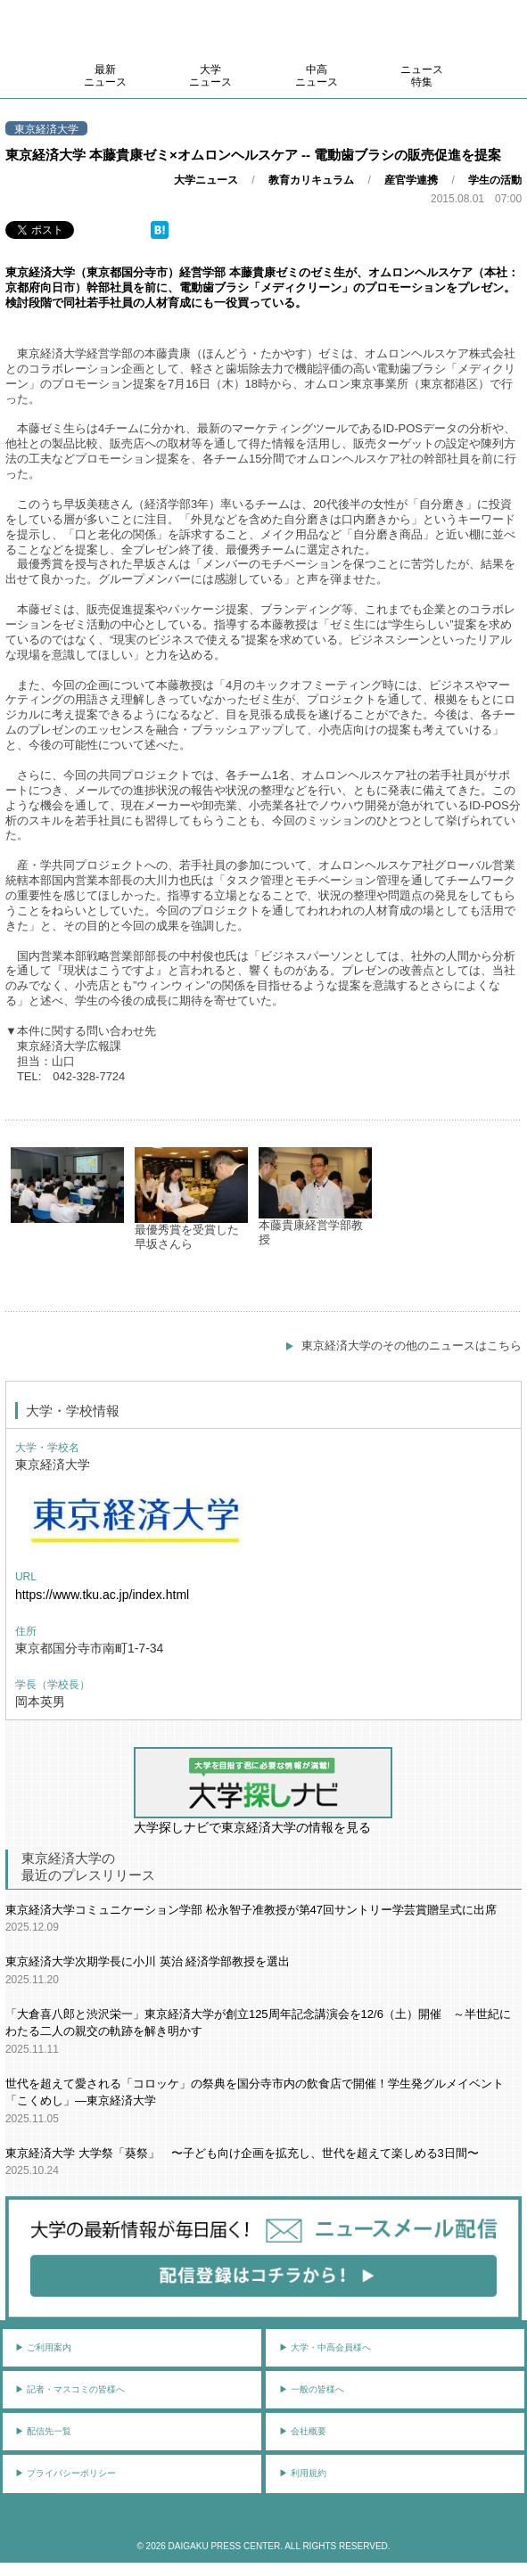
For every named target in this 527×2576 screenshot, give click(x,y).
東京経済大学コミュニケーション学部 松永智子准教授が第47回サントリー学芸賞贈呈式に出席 (251, 1909)
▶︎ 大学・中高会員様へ (325, 2347)
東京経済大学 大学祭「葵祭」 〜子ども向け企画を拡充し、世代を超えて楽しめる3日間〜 (242, 2153)
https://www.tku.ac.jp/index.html (102, 1594)
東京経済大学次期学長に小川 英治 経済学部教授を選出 (147, 1961)
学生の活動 (495, 180)
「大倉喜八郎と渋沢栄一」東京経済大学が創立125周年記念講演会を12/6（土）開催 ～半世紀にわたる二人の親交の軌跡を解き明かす (258, 2023)
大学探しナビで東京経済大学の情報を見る (263, 1790)
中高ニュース (316, 75)
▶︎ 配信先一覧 (43, 2431)
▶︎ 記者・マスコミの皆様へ (70, 2389)
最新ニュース (105, 75)
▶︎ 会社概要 (302, 2431)
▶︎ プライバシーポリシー (65, 2473)
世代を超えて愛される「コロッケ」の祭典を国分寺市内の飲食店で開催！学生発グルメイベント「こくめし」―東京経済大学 (254, 2092)
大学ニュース (210, 75)
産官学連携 (411, 180)
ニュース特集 (421, 75)
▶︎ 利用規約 (302, 2473)
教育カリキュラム (311, 180)
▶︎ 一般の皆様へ (311, 2389)
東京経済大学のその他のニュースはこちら (411, 1345)
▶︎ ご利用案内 (43, 2347)
